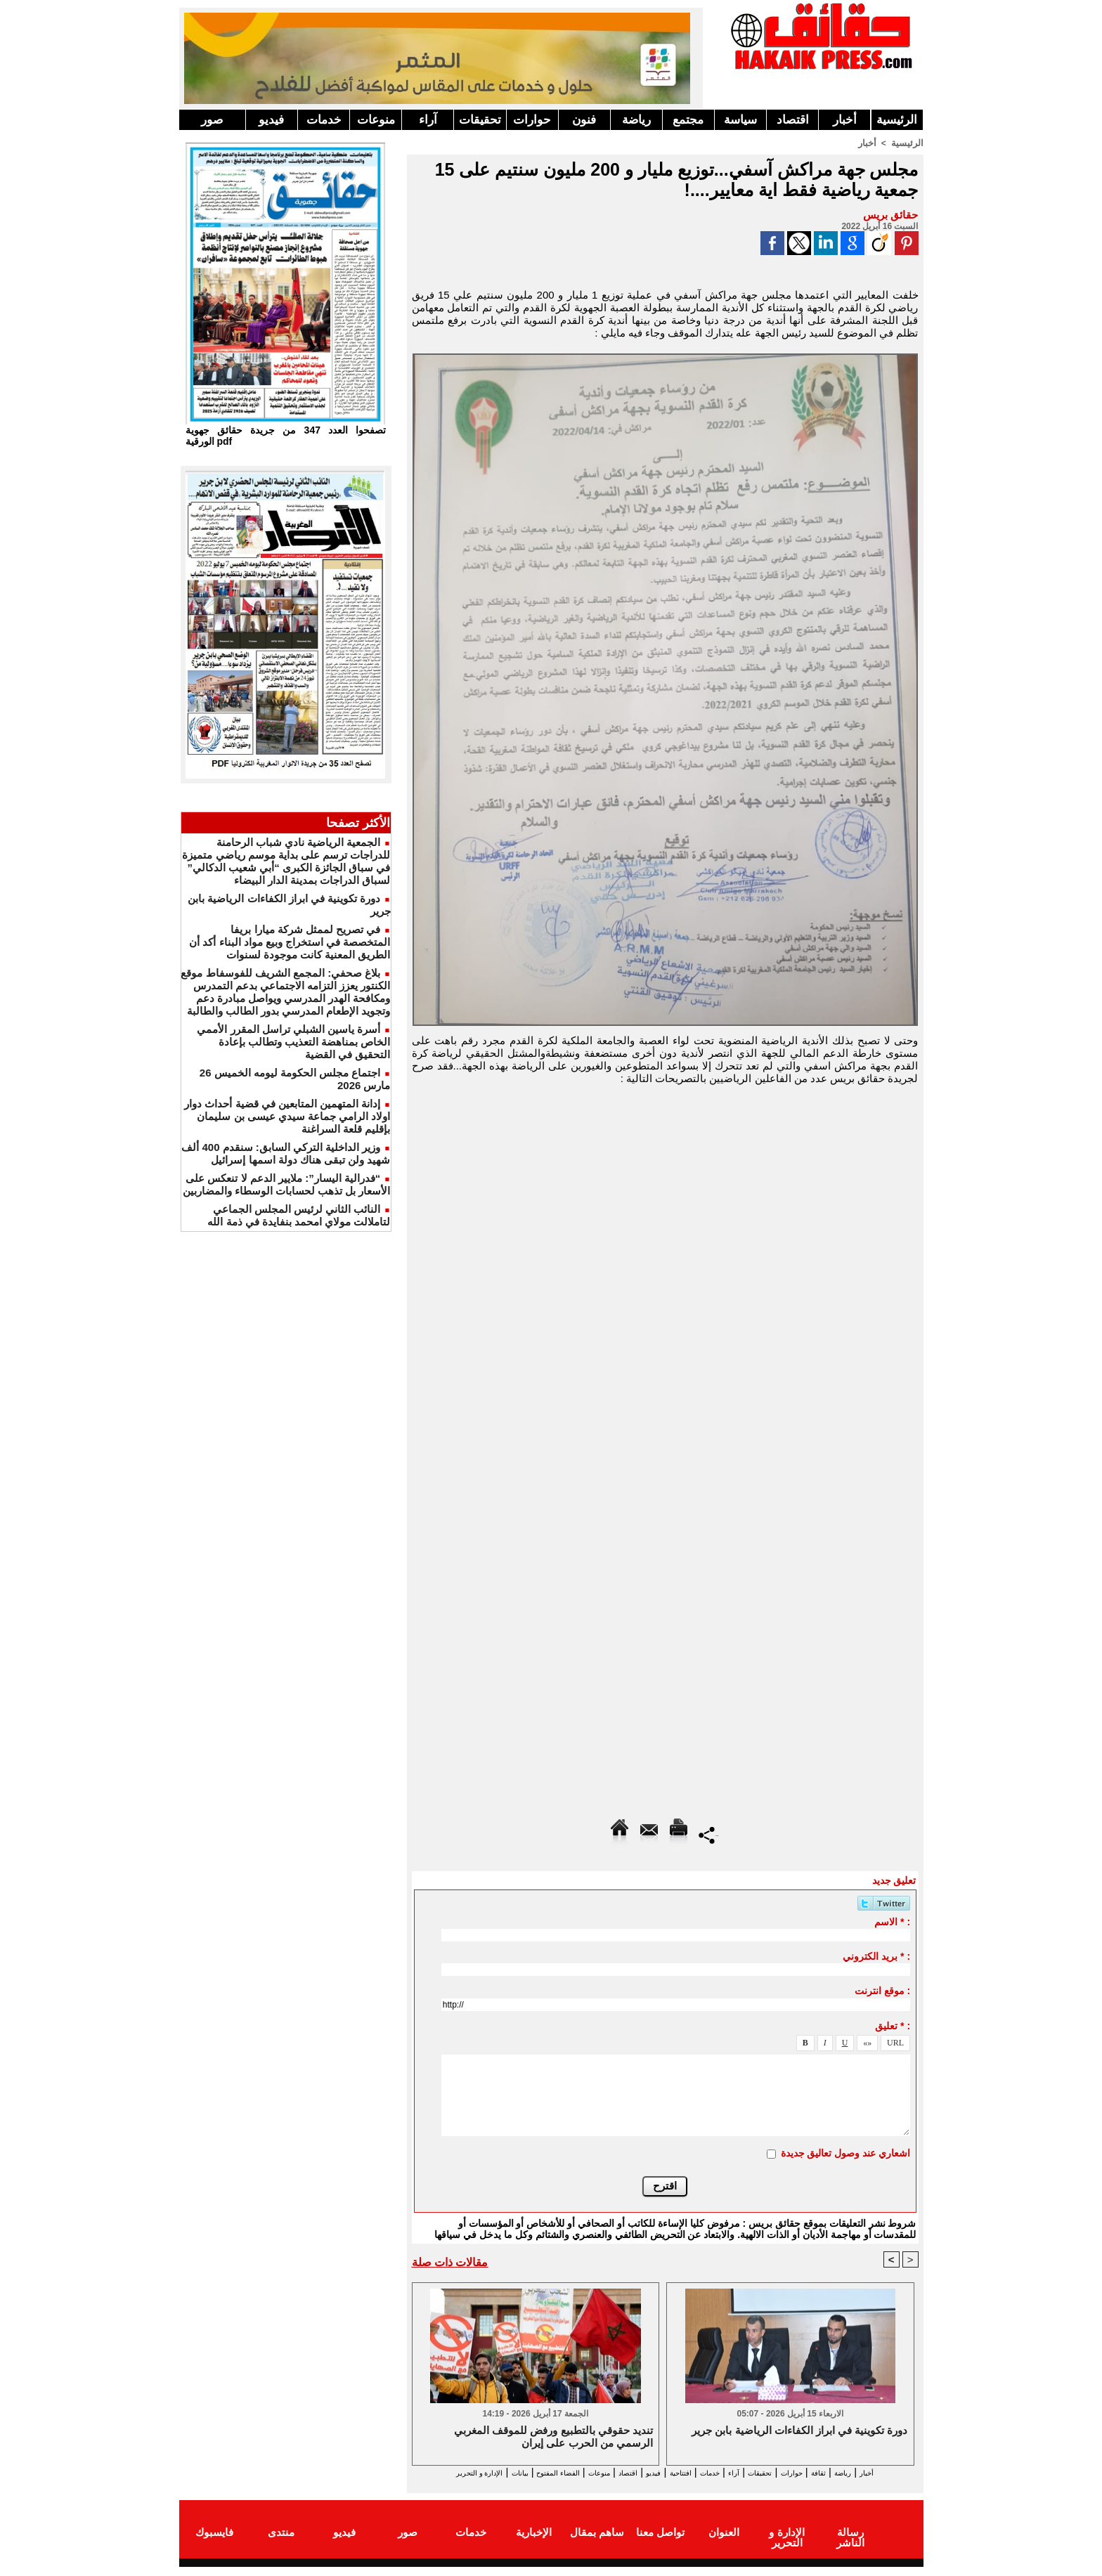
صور (212, 119)
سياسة (740, 119)
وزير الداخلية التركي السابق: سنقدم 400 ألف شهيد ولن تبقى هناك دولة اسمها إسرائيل (285, 1153)
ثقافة (840, 2472)
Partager (709, 1834)
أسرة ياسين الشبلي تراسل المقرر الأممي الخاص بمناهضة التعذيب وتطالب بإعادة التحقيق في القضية (293, 1041)
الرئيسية (896, 119)
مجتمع (688, 119)
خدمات (324, 119)
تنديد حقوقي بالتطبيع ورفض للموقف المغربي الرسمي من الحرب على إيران (553, 2437)
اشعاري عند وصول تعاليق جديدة (846, 2152)
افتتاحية (652, 2472)
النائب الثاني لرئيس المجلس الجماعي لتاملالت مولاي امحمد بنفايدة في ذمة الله (298, 1215)
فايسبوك (214, 2543)
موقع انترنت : (882, 1990)
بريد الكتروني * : (876, 1955)
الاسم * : (892, 1921)
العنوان (723, 2543)
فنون (584, 119)
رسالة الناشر (850, 2543)
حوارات (532, 119)
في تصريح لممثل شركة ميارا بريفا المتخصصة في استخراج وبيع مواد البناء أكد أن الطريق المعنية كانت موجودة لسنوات (289, 942)
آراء (428, 119)
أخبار (845, 119)
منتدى (281, 2543)
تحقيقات (480, 119)
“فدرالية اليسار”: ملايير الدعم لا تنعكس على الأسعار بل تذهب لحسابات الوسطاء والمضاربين (287, 1184)
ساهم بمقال (597, 2543)
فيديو (271, 119)
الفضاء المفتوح (480, 2472)
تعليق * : (892, 2025)
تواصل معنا (660, 2543)
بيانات (427, 2472)
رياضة (636, 119)
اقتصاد (793, 119)
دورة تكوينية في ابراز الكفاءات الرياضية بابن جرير (799, 2431)
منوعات (376, 119)
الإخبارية (534, 2543)
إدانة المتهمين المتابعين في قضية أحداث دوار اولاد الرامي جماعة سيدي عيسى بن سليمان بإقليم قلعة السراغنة (287, 1116)
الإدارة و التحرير (662, 2485)
